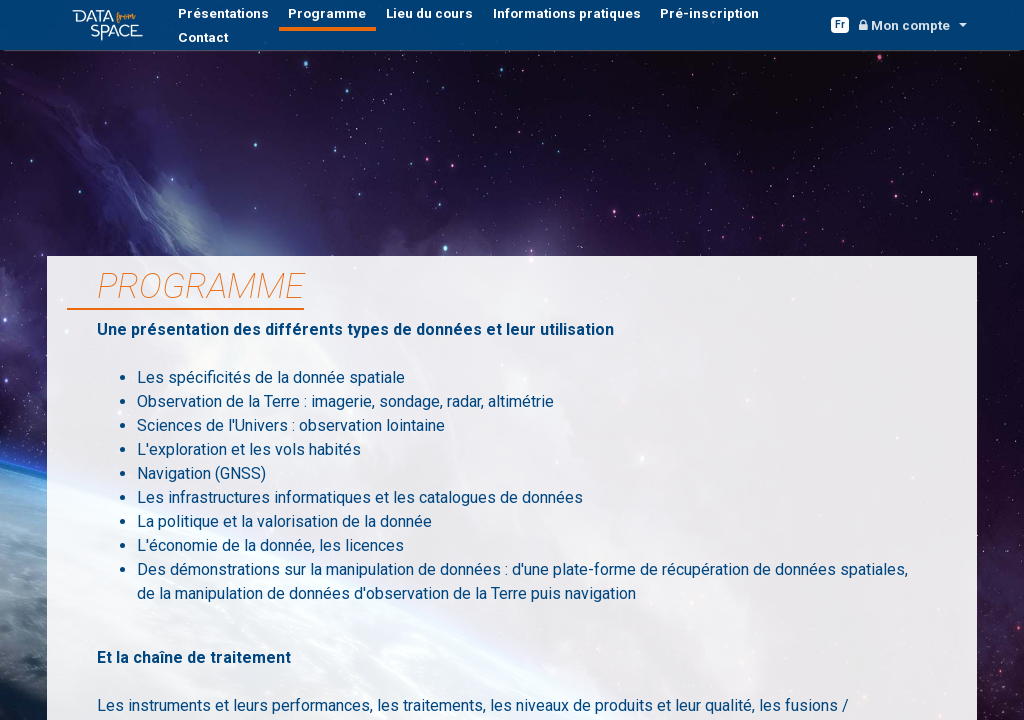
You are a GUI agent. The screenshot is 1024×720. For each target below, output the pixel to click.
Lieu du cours (380, 29)
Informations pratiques (493, 29)
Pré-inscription (609, 29)
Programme (298, 29)
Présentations (215, 29)
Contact (685, 29)
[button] (911, 28)
